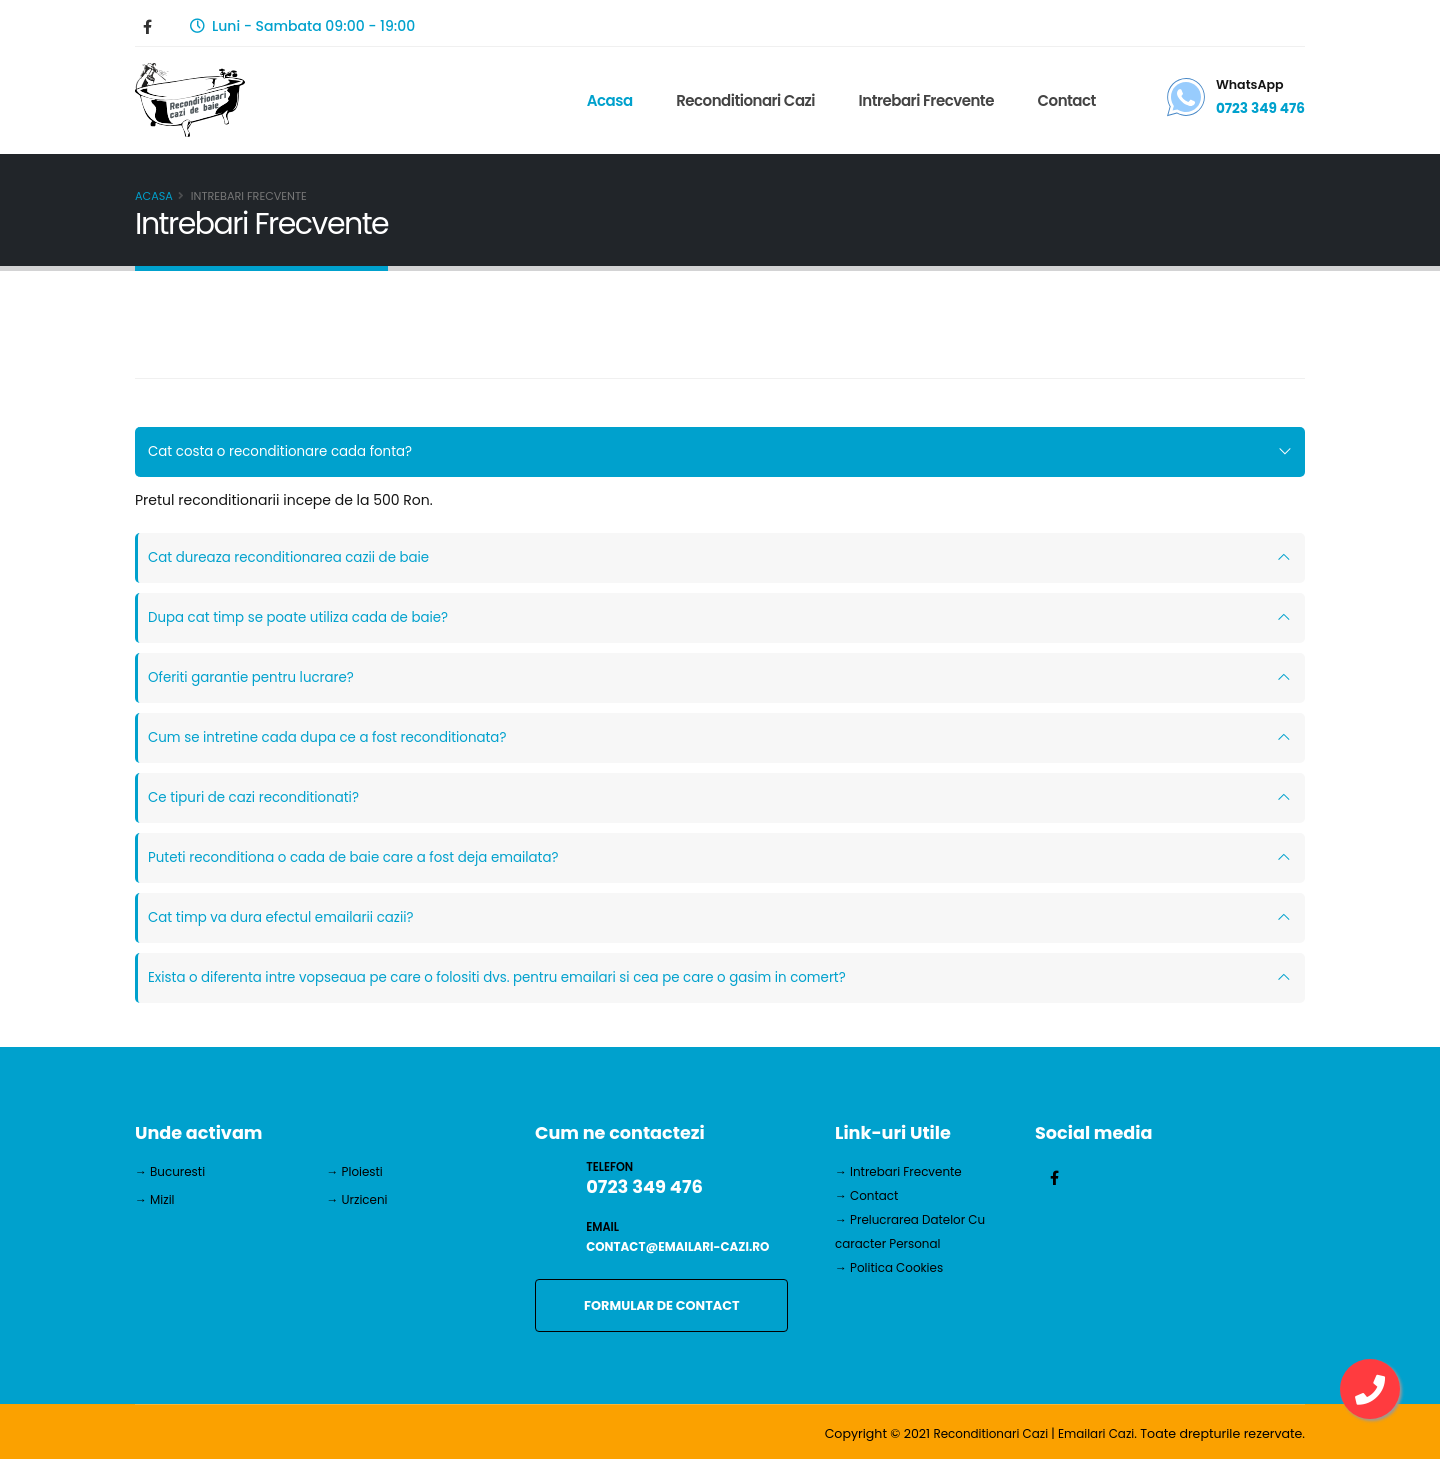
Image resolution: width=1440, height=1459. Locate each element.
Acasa (607, 100)
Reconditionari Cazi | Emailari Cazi (1028, 1433)
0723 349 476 (1259, 108)
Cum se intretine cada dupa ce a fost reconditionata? (336, 738)
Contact (1064, 100)
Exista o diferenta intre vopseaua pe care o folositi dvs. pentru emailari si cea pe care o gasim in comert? (513, 978)
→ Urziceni (359, 1199)
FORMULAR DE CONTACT (661, 1305)
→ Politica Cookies (892, 1267)
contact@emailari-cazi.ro (683, 1246)
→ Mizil (156, 1199)
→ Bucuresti (172, 1171)
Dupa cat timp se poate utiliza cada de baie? (305, 618)
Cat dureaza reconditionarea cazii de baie (295, 558)
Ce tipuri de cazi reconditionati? (258, 798)
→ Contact (868, 1195)
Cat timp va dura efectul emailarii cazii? (287, 918)
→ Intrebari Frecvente (902, 1171)
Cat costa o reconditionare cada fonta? (286, 452)
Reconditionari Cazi (743, 100)
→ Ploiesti (357, 1171)
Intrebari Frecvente (923, 100)
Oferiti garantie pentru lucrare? (256, 678)
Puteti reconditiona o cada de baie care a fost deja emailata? (363, 858)
